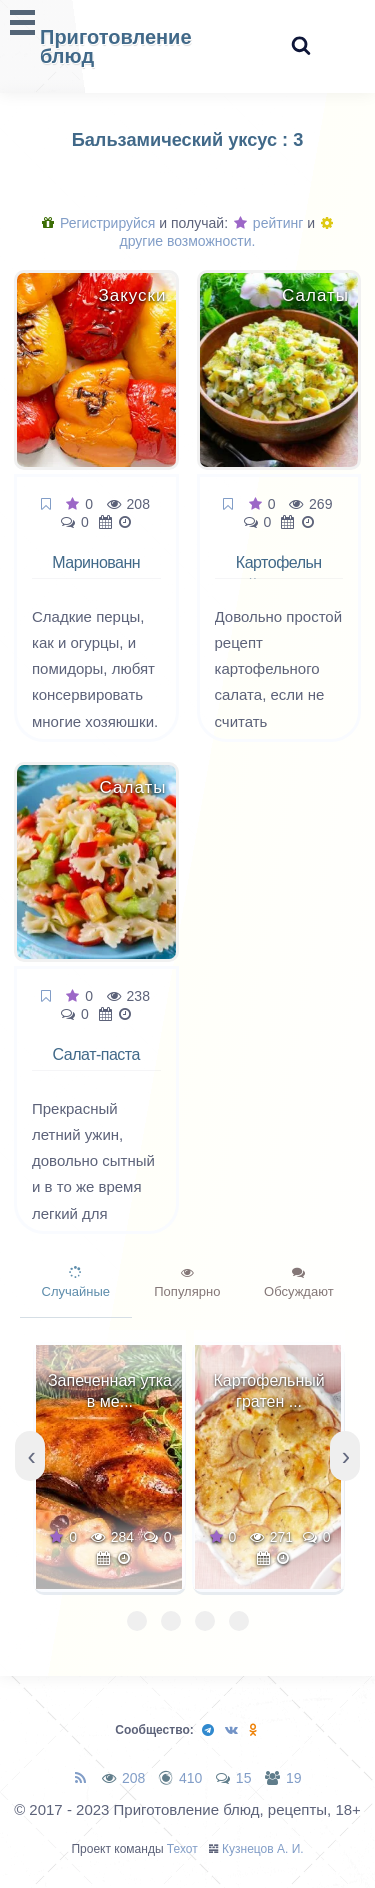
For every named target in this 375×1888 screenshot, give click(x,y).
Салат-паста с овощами (96, 1066)
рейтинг (268, 223)
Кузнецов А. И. (263, 1849)
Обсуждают (299, 1283)
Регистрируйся (98, 223)
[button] (137, 1621)
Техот (182, 1849)
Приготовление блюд (116, 46)
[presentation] (30, 1456)
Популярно (187, 1283)
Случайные (76, 1283)
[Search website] (301, 46)
